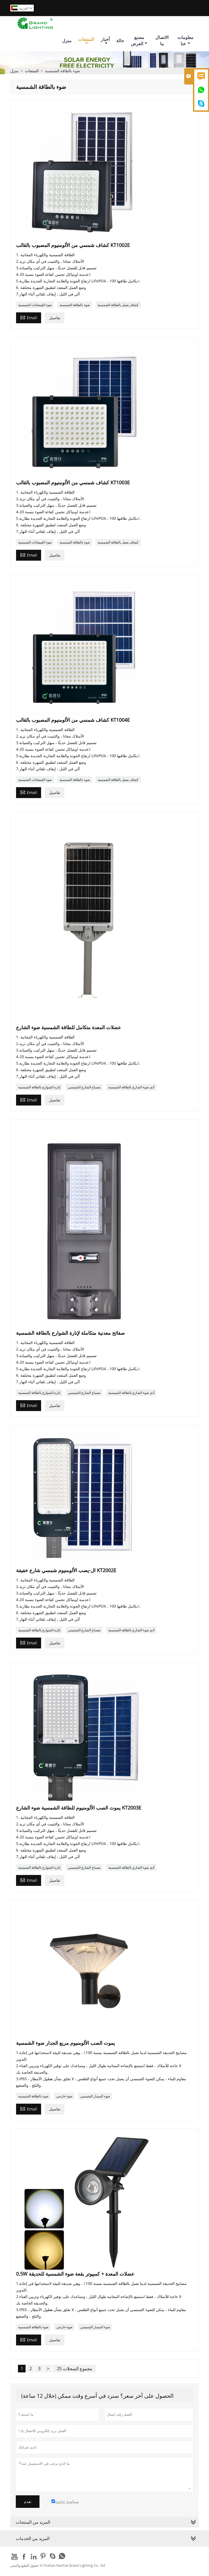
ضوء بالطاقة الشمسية (75, 305)
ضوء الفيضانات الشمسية (35, 305)
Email (28, 317)
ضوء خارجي (64, 2096)
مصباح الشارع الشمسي (84, 1087)
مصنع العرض (139, 40)
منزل (67, 41)
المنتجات (86, 40)
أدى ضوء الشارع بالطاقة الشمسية (131, 1087)
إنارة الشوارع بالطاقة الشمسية (39, 1087)
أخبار (105, 40)
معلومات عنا (185, 40)
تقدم (27, 2501)
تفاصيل (54, 317)
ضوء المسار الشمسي (95, 2096)
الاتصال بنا (161, 40)
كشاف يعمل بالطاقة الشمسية (118, 305)
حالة (120, 41)
